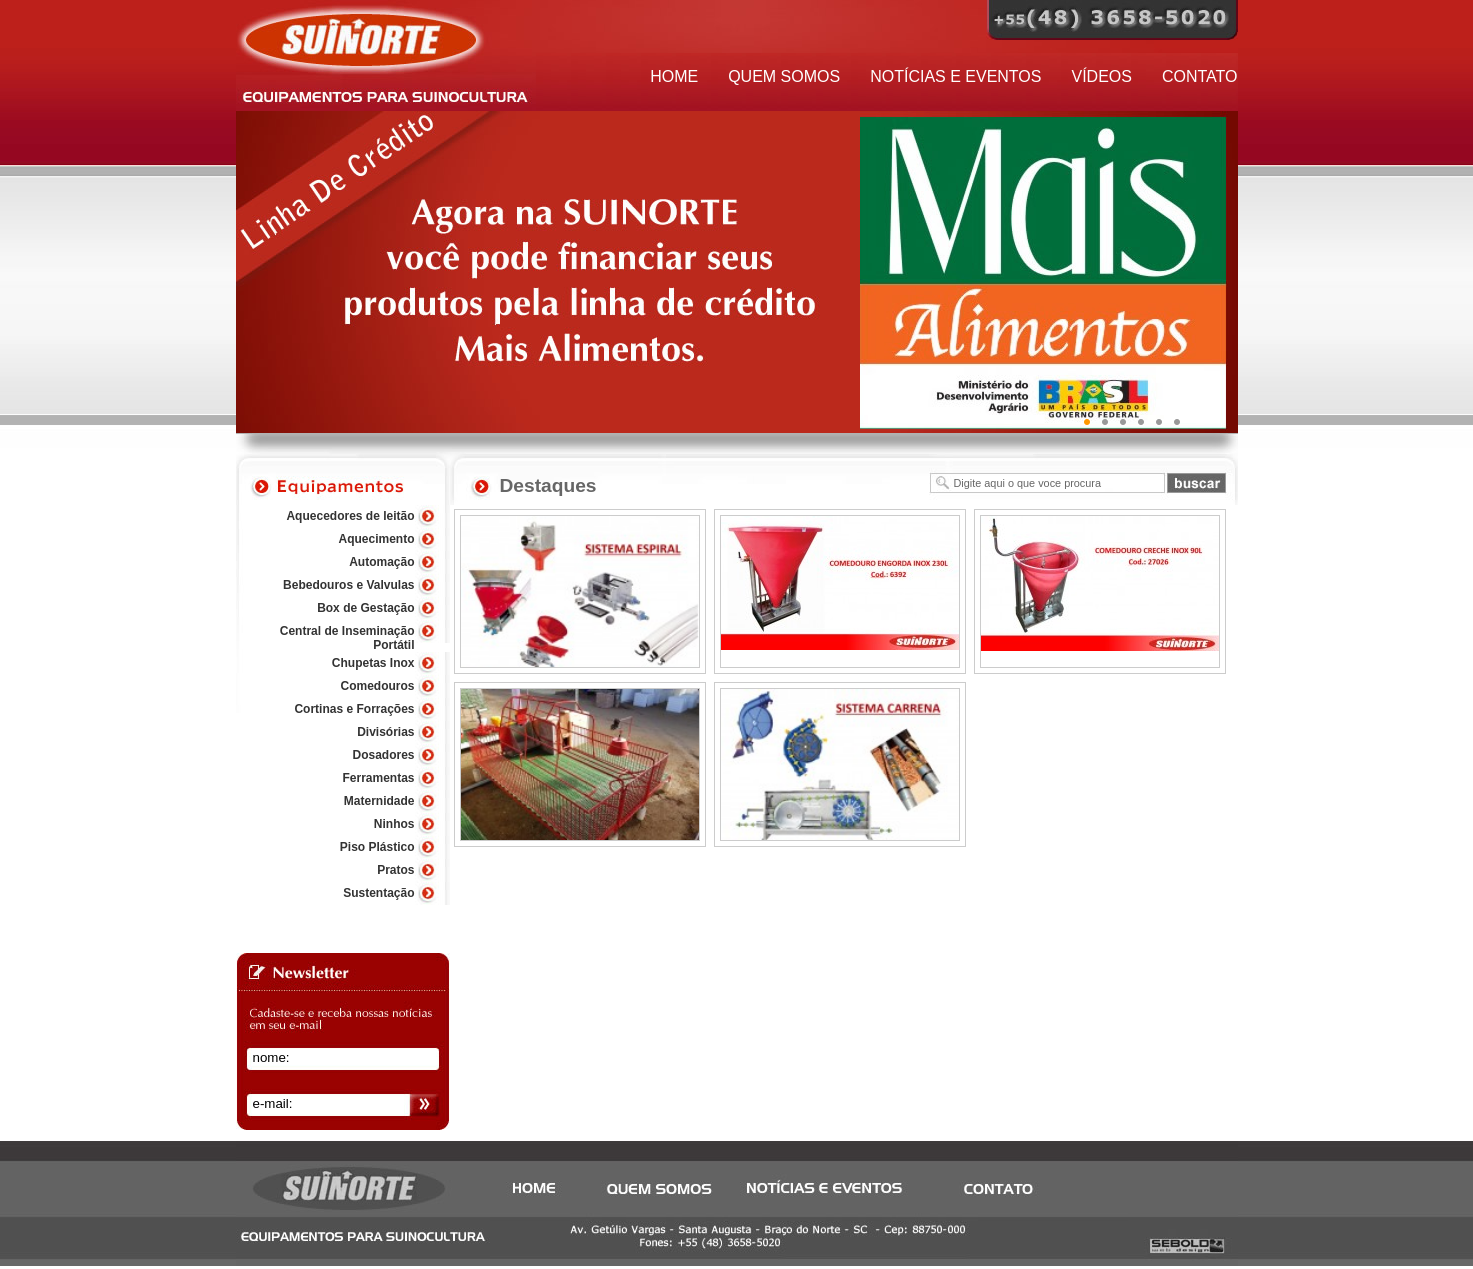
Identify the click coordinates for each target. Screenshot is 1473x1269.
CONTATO (1200, 76)
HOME (674, 76)
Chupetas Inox (373, 663)
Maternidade (379, 801)
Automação (381, 562)
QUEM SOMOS (784, 76)
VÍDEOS (1101, 76)
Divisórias (385, 732)
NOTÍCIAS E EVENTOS (955, 76)
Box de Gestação (365, 608)
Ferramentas (378, 778)
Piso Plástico (377, 847)
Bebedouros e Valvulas (348, 585)
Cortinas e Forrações (354, 709)
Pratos (395, 870)
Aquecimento (376, 539)
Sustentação (378, 893)
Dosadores (383, 755)
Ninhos (394, 824)
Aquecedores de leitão (350, 516)
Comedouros (377, 686)
